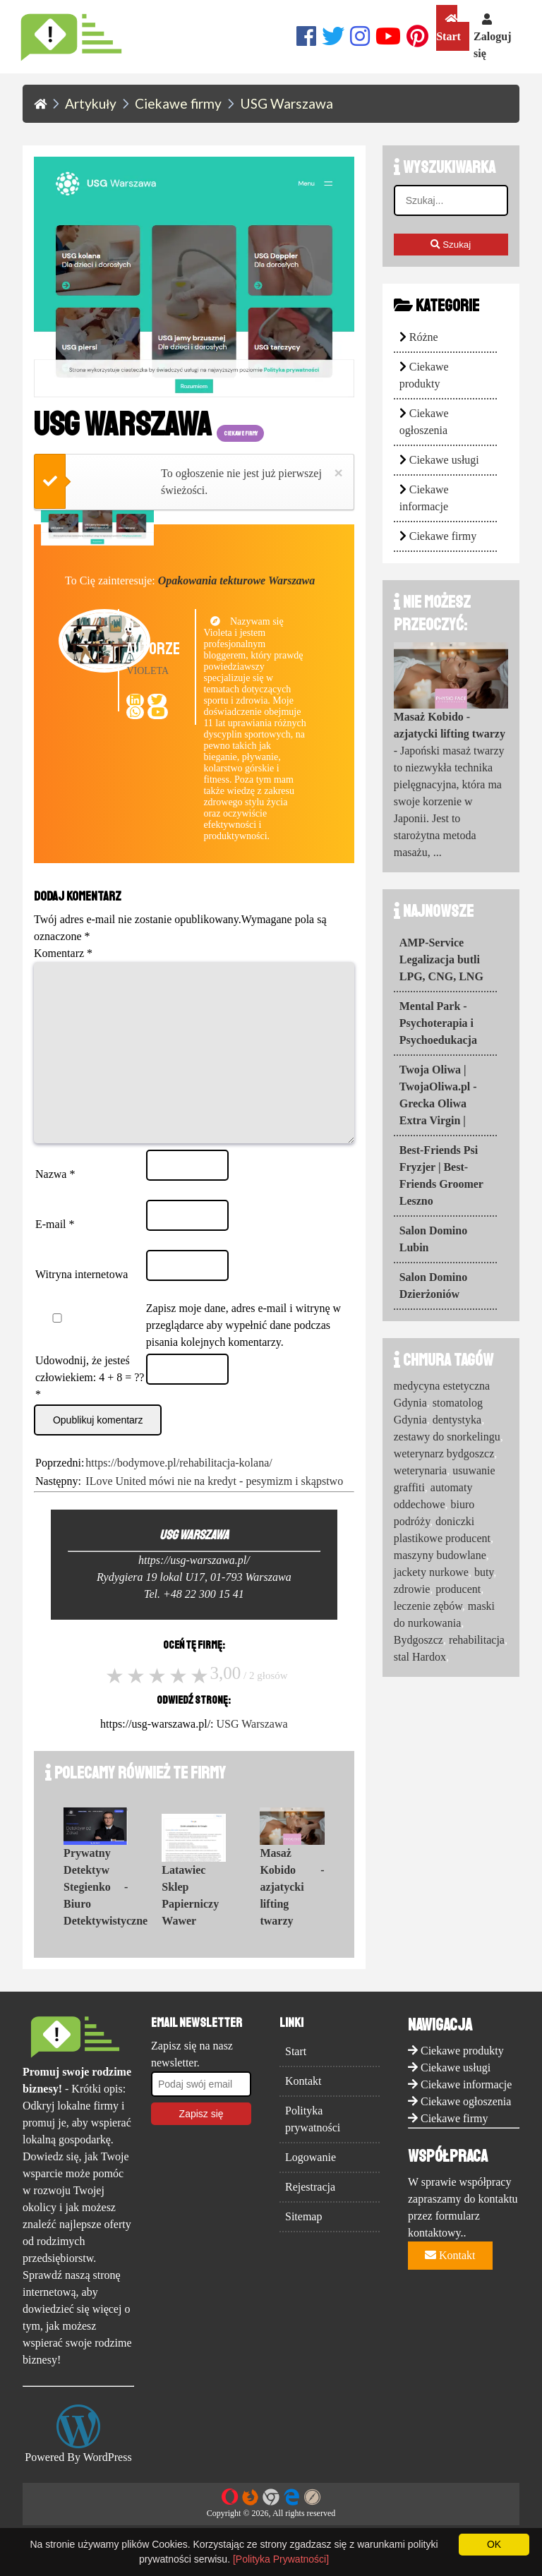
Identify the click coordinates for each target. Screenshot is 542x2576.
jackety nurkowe (431, 1572)
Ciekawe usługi (444, 460)
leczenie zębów (428, 1606)
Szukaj (450, 244)
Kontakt (303, 2109)
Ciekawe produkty (462, 2079)
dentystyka (457, 1420)
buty (483, 1572)
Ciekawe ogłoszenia (466, 2130)
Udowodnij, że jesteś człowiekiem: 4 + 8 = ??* (89, 1405)
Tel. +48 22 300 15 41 (194, 1622)
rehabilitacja (477, 1640)
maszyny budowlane (440, 1555)
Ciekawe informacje (466, 2113)
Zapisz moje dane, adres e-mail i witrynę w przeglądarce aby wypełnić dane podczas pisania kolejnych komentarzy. (243, 1353)
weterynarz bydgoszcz (444, 1453)
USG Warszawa (252, 1752)
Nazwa (55, 1202)
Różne (423, 337)
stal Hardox (420, 1657)
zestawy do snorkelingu (447, 1437)
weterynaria (420, 1470)
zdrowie (412, 1589)
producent (458, 1589)
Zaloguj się (492, 36)
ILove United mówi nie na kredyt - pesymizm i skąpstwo (214, 1509)
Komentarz (63, 953)
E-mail (55, 1252)
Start (448, 27)
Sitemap (303, 2245)
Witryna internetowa (81, 1302)
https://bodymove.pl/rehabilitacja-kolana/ (178, 1491)
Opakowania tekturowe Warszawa (236, 580)
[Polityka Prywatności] (281, 2559)
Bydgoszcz (418, 1640)
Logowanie (310, 2185)
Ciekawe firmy (443, 536)
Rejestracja (310, 2215)
